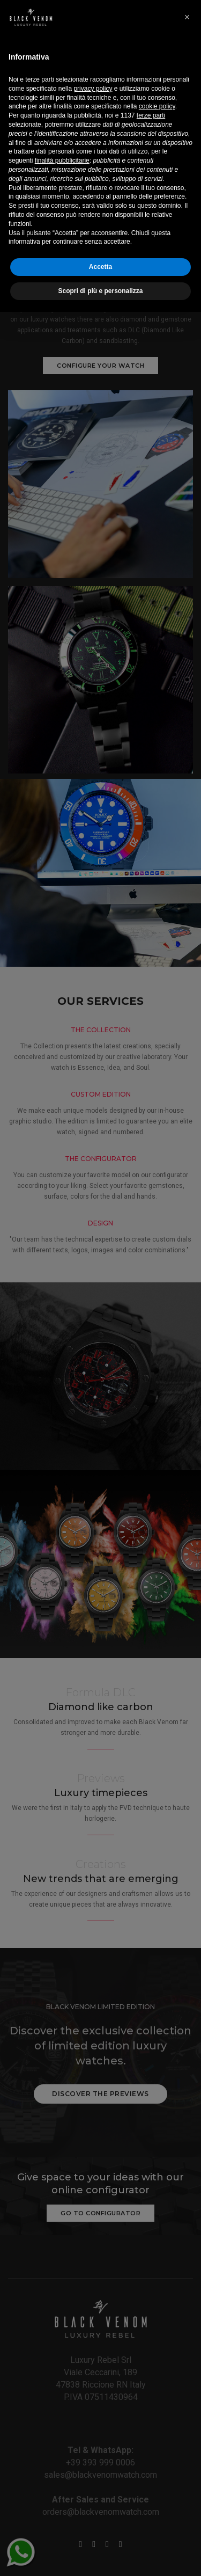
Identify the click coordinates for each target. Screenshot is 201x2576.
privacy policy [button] (92, 2352)
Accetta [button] (100, 2531)
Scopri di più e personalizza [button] (100, 2555)
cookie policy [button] (157, 2371)
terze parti (151, 2379)
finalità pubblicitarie (62, 2424)
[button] (187, 2281)
